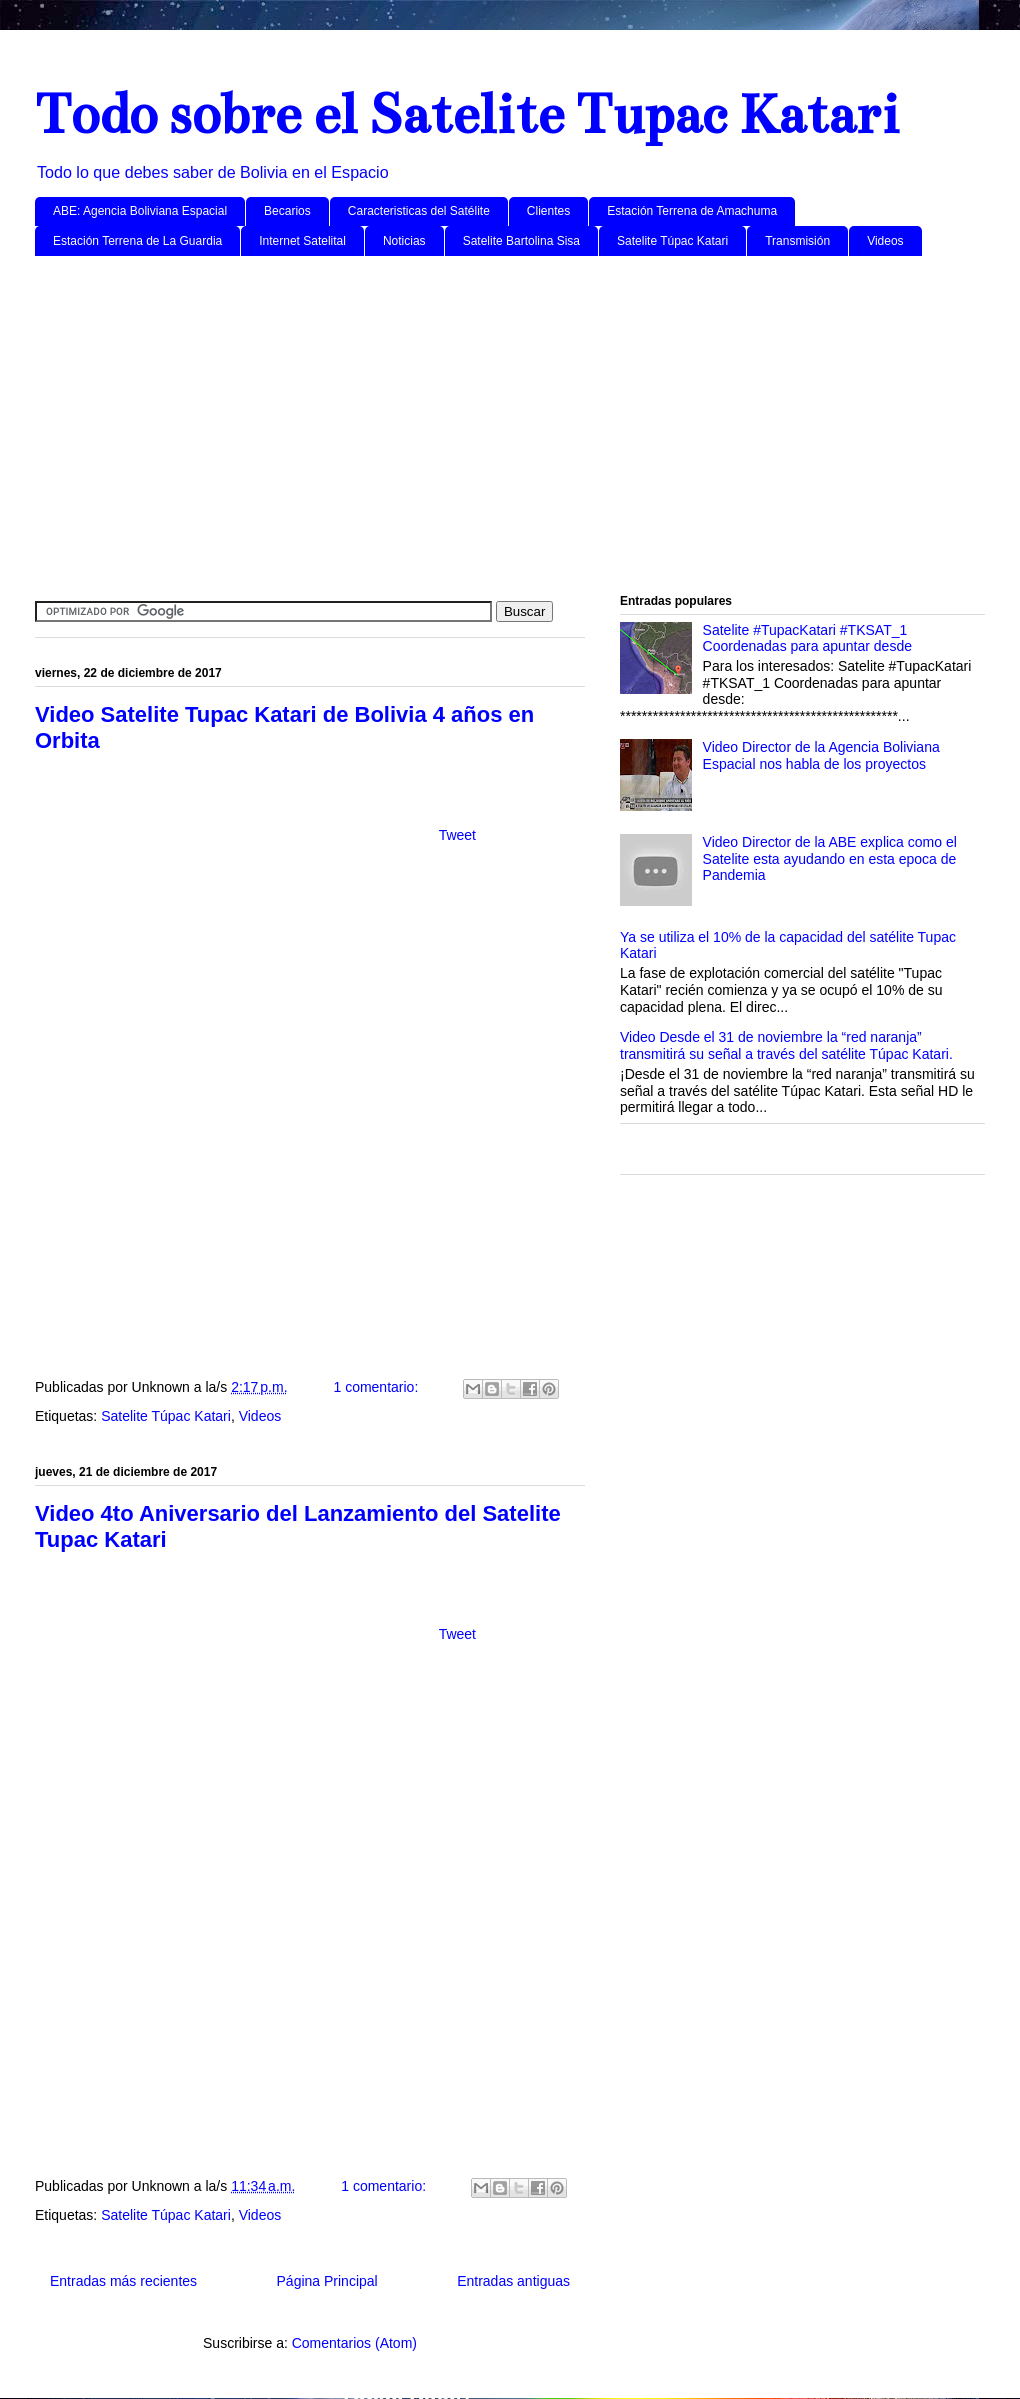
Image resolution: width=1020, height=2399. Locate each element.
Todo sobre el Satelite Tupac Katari (467, 114)
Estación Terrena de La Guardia (137, 241)
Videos (885, 241)
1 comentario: (377, 1387)
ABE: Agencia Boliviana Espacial (140, 211)
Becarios (287, 211)
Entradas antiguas (513, 2281)
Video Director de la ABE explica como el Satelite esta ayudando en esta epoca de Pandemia (830, 859)
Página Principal (327, 2281)
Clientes (548, 211)
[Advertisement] (510, 426)
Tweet (457, 835)
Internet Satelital (302, 241)
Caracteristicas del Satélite (419, 211)
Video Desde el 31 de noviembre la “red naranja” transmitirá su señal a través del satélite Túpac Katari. (786, 1045)
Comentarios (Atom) (354, 2343)
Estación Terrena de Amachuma (692, 211)
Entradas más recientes (123, 2281)
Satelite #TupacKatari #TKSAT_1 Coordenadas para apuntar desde (807, 638)
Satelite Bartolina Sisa (521, 241)
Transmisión (797, 241)
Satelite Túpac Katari (672, 241)
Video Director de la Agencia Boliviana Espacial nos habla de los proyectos (821, 755)
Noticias (404, 241)
